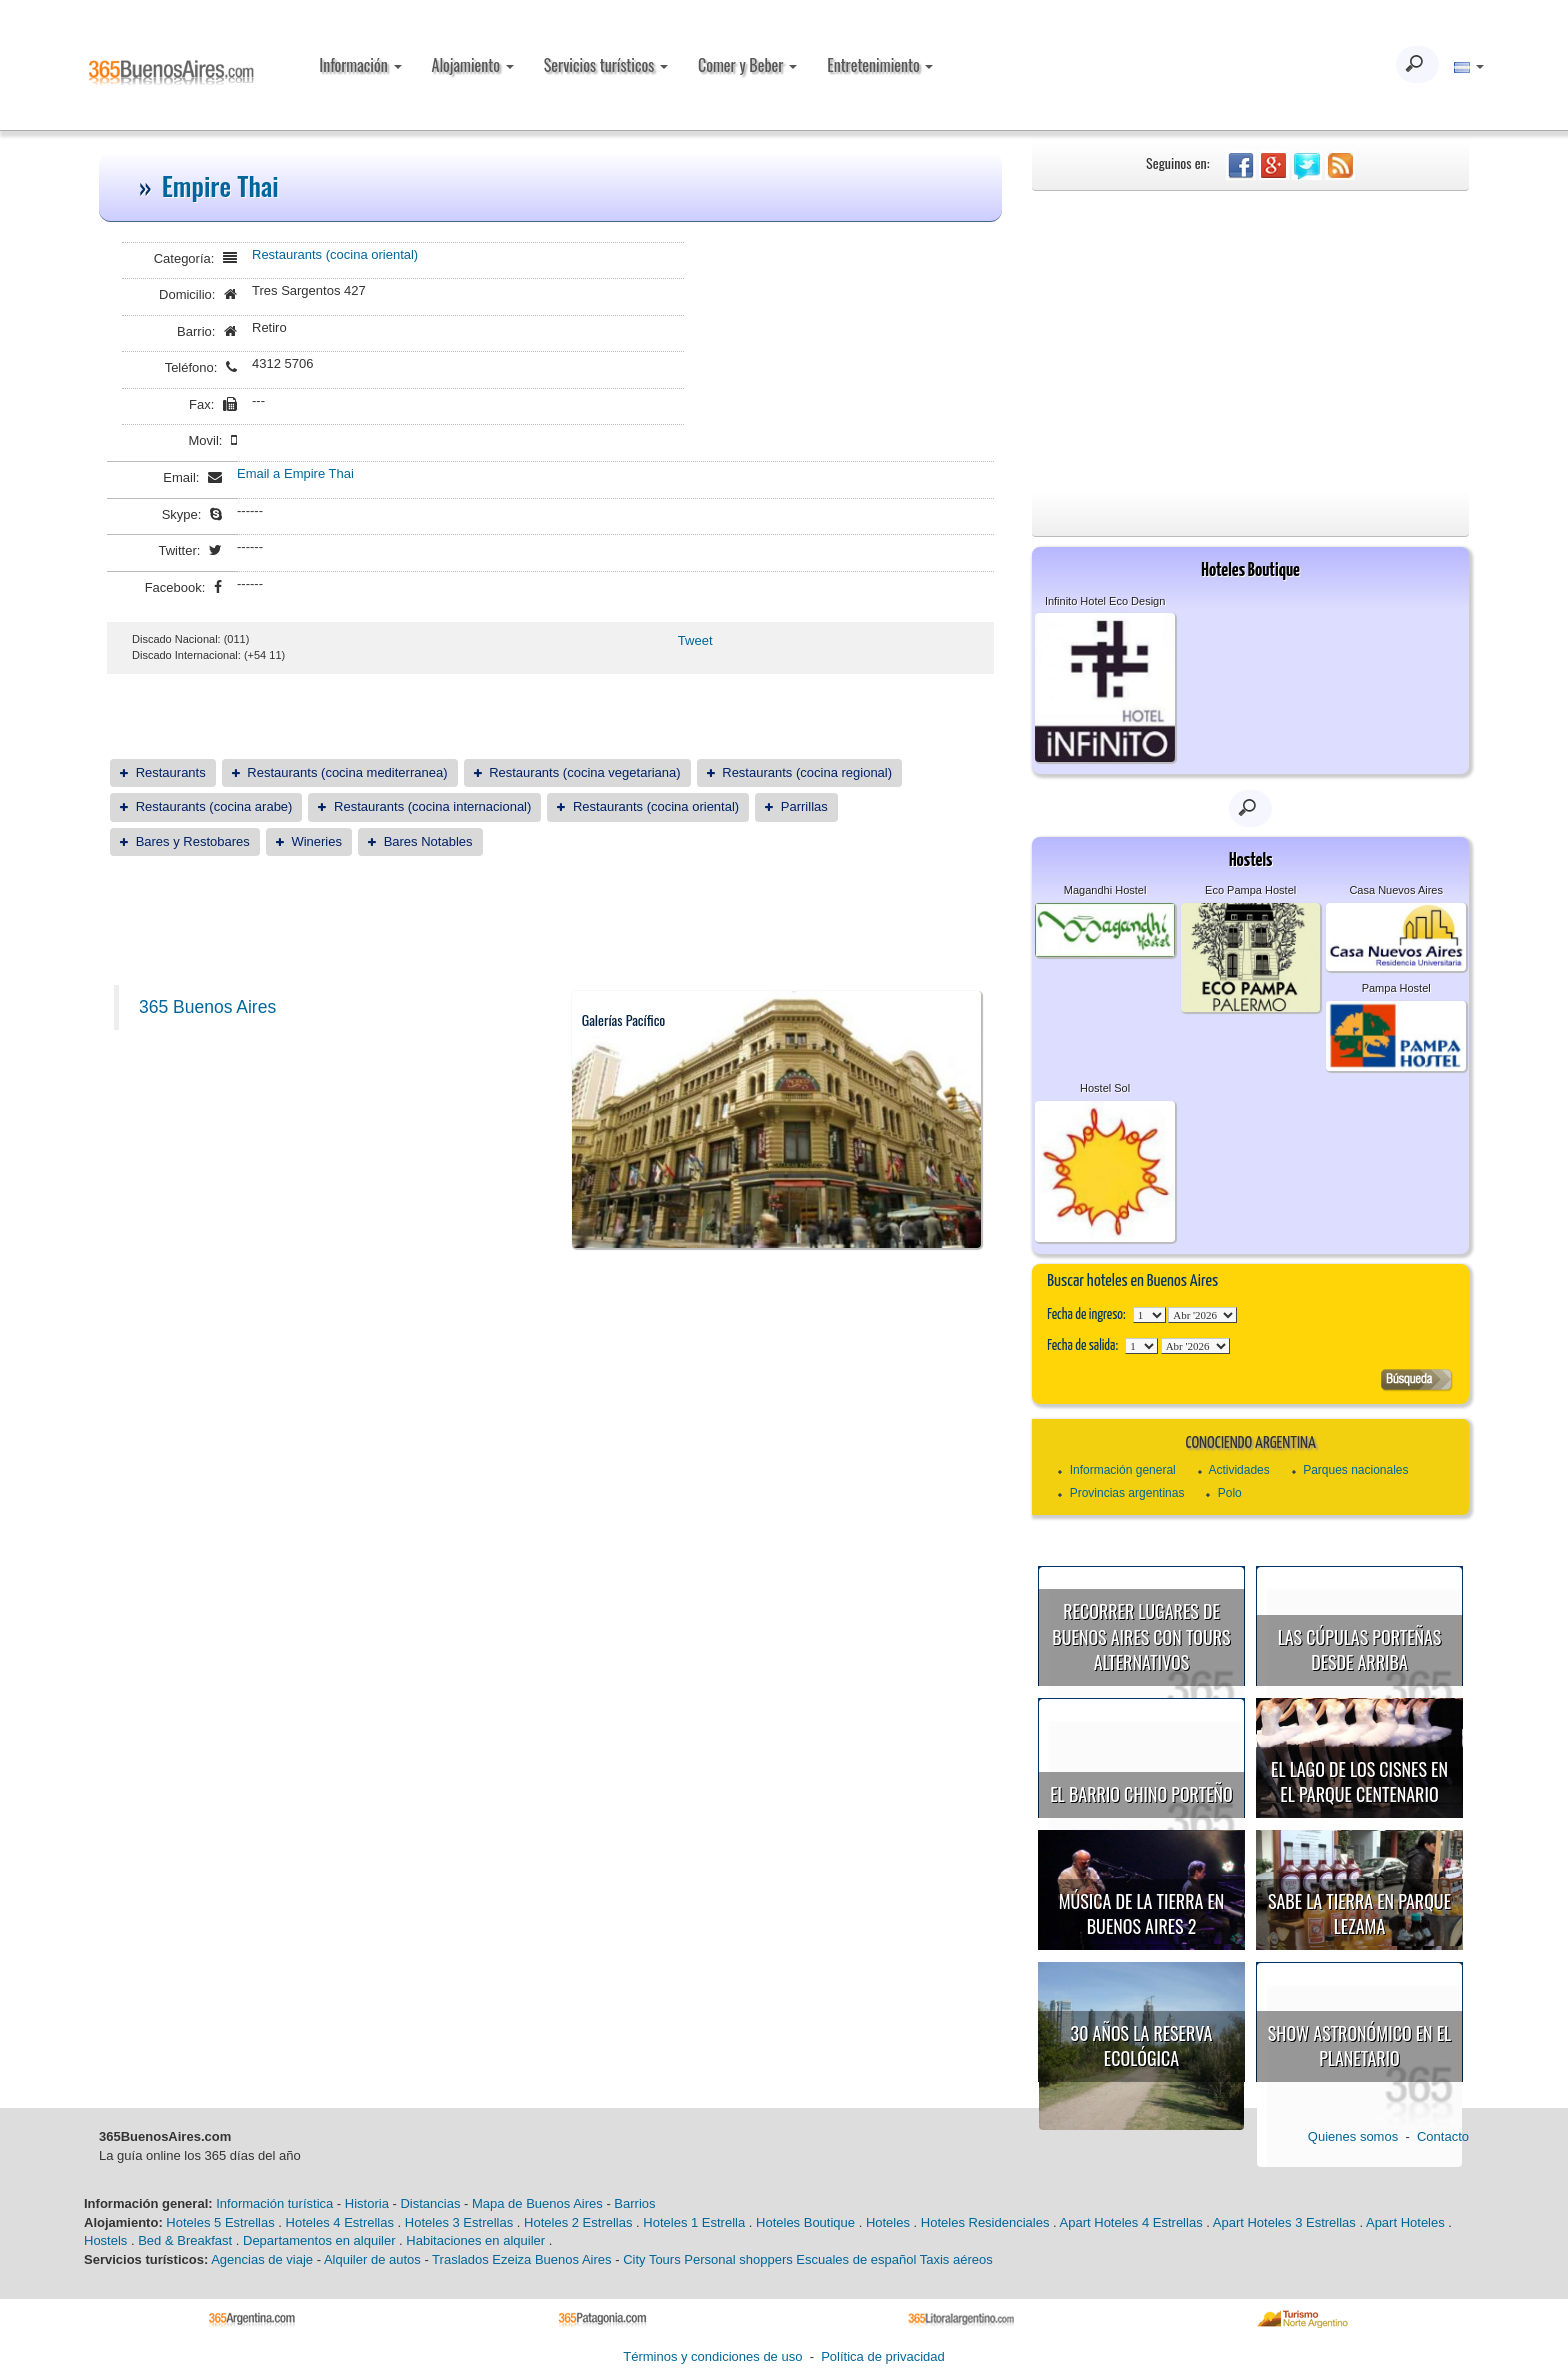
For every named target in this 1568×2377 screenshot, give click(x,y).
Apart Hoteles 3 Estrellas (1284, 2222)
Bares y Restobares (193, 841)
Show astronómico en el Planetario (1359, 2046)
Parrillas (804, 806)
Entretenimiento (880, 65)
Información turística (274, 2203)
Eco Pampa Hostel (1250, 890)
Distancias (430, 2203)
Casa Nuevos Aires (1396, 890)
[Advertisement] (1250, 341)
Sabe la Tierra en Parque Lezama (1359, 1914)
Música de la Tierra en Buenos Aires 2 (1142, 1914)
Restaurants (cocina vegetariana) (585, 772)
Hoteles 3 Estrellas (459, 2222)
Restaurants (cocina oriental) (335, 254)
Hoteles (888, 2222)
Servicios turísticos (606, 65)
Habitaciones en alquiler (475, 2240)
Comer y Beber (747, 65)
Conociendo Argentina (1250, 1443)
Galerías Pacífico (624, 1019)
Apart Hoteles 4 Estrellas (1131, 2222)
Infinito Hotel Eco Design (1105, 601)
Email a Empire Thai (295, 473)
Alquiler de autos (372, 2259)
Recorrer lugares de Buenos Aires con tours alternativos (1141, 1636)
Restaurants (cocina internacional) (432, 806)
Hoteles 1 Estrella (694, 2222)
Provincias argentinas (1127, 1493)
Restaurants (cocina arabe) (214, 806)
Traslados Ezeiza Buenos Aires (521, 2259)
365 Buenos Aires (207, 1007)
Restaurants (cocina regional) (807, 772)
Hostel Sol (1105, 1088)
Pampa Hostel (1396, 988)
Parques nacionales (1355, 1470)
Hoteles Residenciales (985, 2222)
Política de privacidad (883, 2356)
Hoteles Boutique (805, 2222)
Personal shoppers (738, 2259)
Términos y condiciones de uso (712, 2356)
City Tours (652, 2259)
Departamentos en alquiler (319, 2240)
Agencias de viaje (262, 2259)
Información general (1123, 1470)
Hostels (105, 2240)
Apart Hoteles (1405, 2222)
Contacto (1443, 2136)
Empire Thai (220, 185)
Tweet (695, 640)
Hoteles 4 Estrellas (340, 2222)
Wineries (316, 841)
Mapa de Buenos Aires (537, 2203)
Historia (367, 2203)
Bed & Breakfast (185, 2240)
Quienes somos (1353, 2136)
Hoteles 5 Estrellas (220, 2222)
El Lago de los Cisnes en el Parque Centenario (1359, 1782)
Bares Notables (428, 841)
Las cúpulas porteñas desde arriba (1360, 1650)
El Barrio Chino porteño (1141, 1794)
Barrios (634, 2203)
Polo (1230, 1493)
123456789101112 (1202, 1315)
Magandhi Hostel (1105, 890)
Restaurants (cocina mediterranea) (347, 772)
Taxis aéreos (956, 2259)
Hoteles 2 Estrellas (578, 2222)
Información (360, 65)
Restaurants (171, 772)
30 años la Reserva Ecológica (1142, 2046)
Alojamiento (473, 65)
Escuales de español (856, 2259)
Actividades (1238, 1470)
